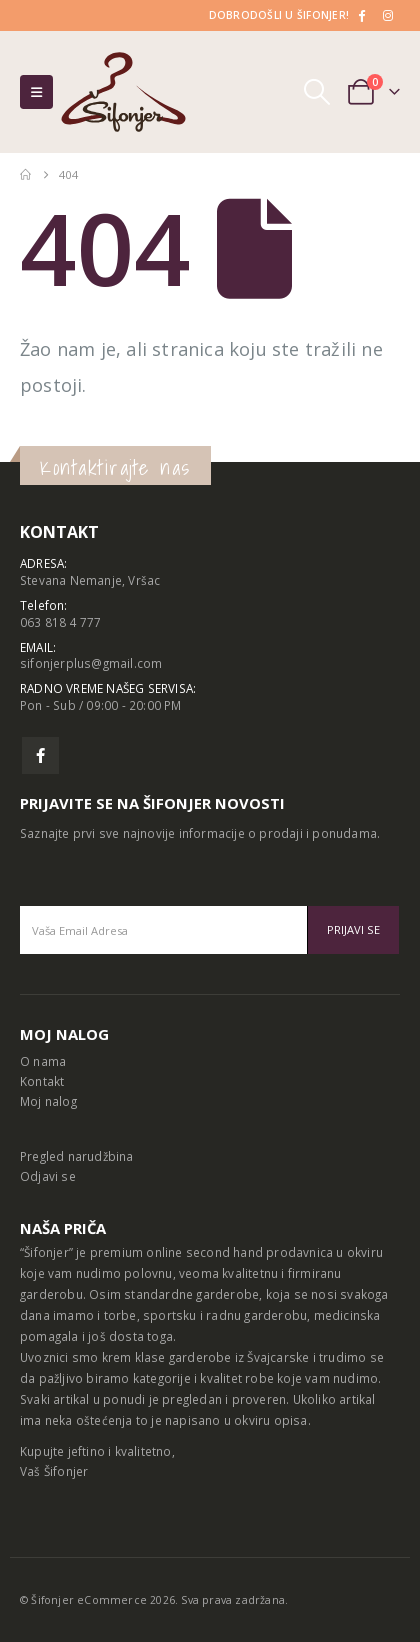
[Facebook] (361, 15)
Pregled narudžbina (77, 1156)
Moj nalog (48, 1101)
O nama (43, 1061)
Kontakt (42, 1081)
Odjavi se (48, 1176)
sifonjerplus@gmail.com (91, 663)
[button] (36, 92)
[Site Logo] (123, 92)
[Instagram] (388, 15)
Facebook (40, 755)
